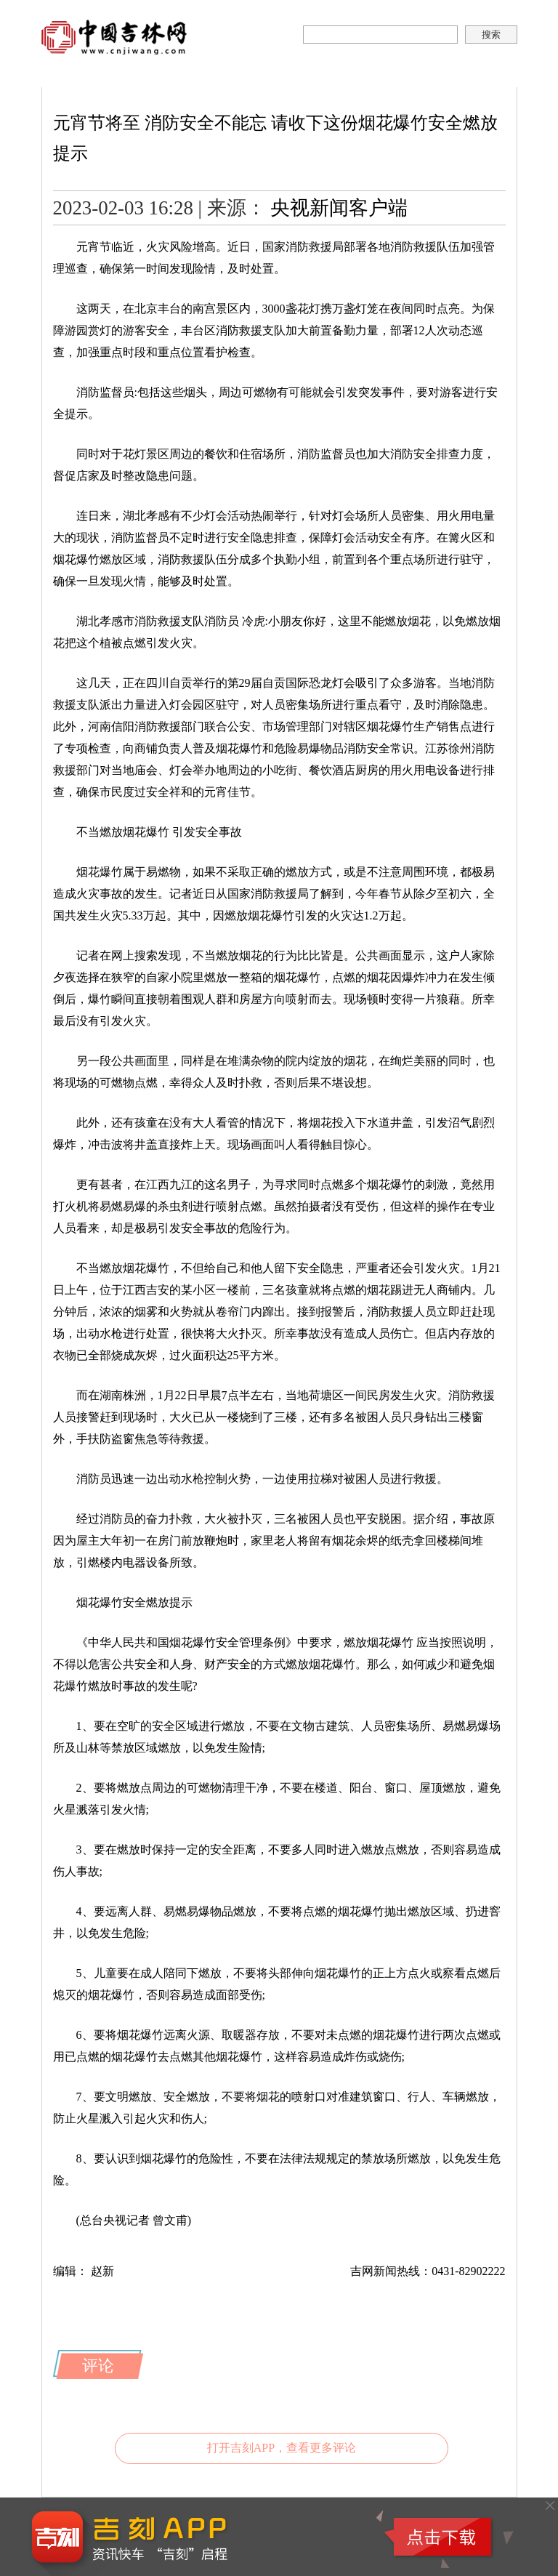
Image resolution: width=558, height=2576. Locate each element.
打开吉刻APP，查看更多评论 (281, 2448)
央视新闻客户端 (339, 208)
